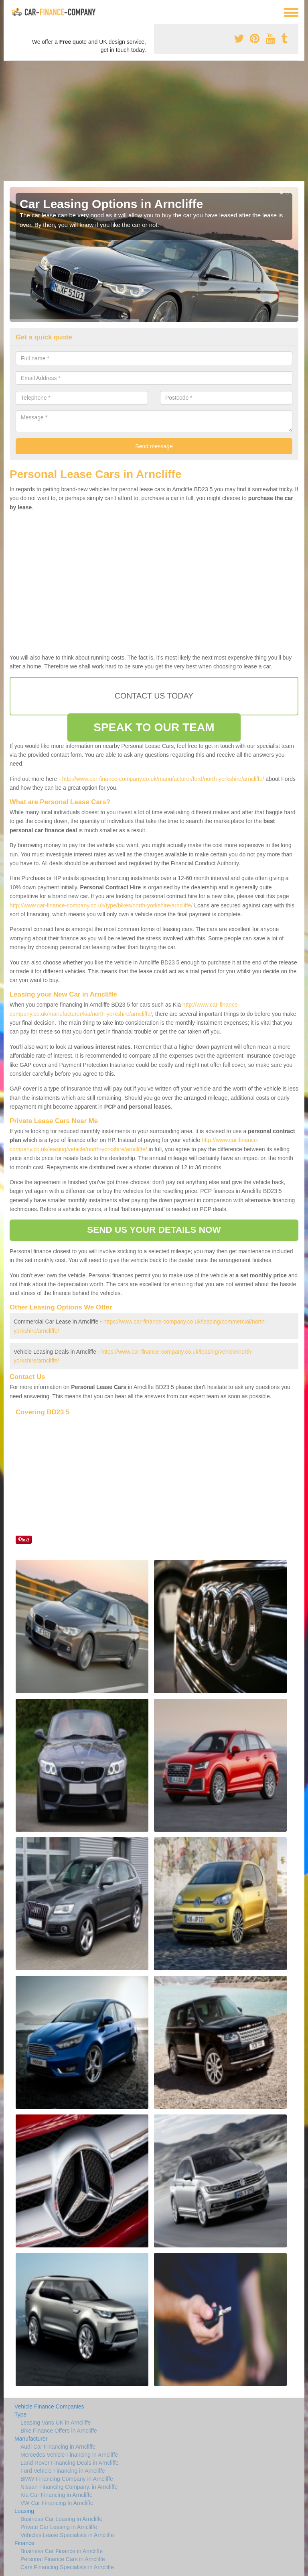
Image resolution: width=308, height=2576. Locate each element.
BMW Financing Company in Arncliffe (66, 2479)
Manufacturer (30, 2438)
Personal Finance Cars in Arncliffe (62, 2559)
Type (20, 2414)
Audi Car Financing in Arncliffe (57, 2446)
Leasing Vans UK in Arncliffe (55, 2422)
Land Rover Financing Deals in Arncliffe (69, 2463)
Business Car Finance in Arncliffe (61, 2551)
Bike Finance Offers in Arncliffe (58, 2430)
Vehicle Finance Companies (49, 2406)
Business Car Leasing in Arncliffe (61, 2519)
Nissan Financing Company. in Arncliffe (69, 2487)
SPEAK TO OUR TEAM (153, 727)
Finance (24, 2543)
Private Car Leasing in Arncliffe (58, 2527)
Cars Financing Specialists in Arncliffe (67, 2567)
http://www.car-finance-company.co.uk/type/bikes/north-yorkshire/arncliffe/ (101, 905)
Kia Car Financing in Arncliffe (56, 2495)
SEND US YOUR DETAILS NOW (154, 1230)
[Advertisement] (154, 121)
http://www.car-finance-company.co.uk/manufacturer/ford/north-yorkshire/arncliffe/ (163, 779)
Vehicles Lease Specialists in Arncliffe (67, 2535)
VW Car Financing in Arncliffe (56, 2503)
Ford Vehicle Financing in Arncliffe (62, 2471)
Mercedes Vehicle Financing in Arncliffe (69, 2454)
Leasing (24, 2511)
